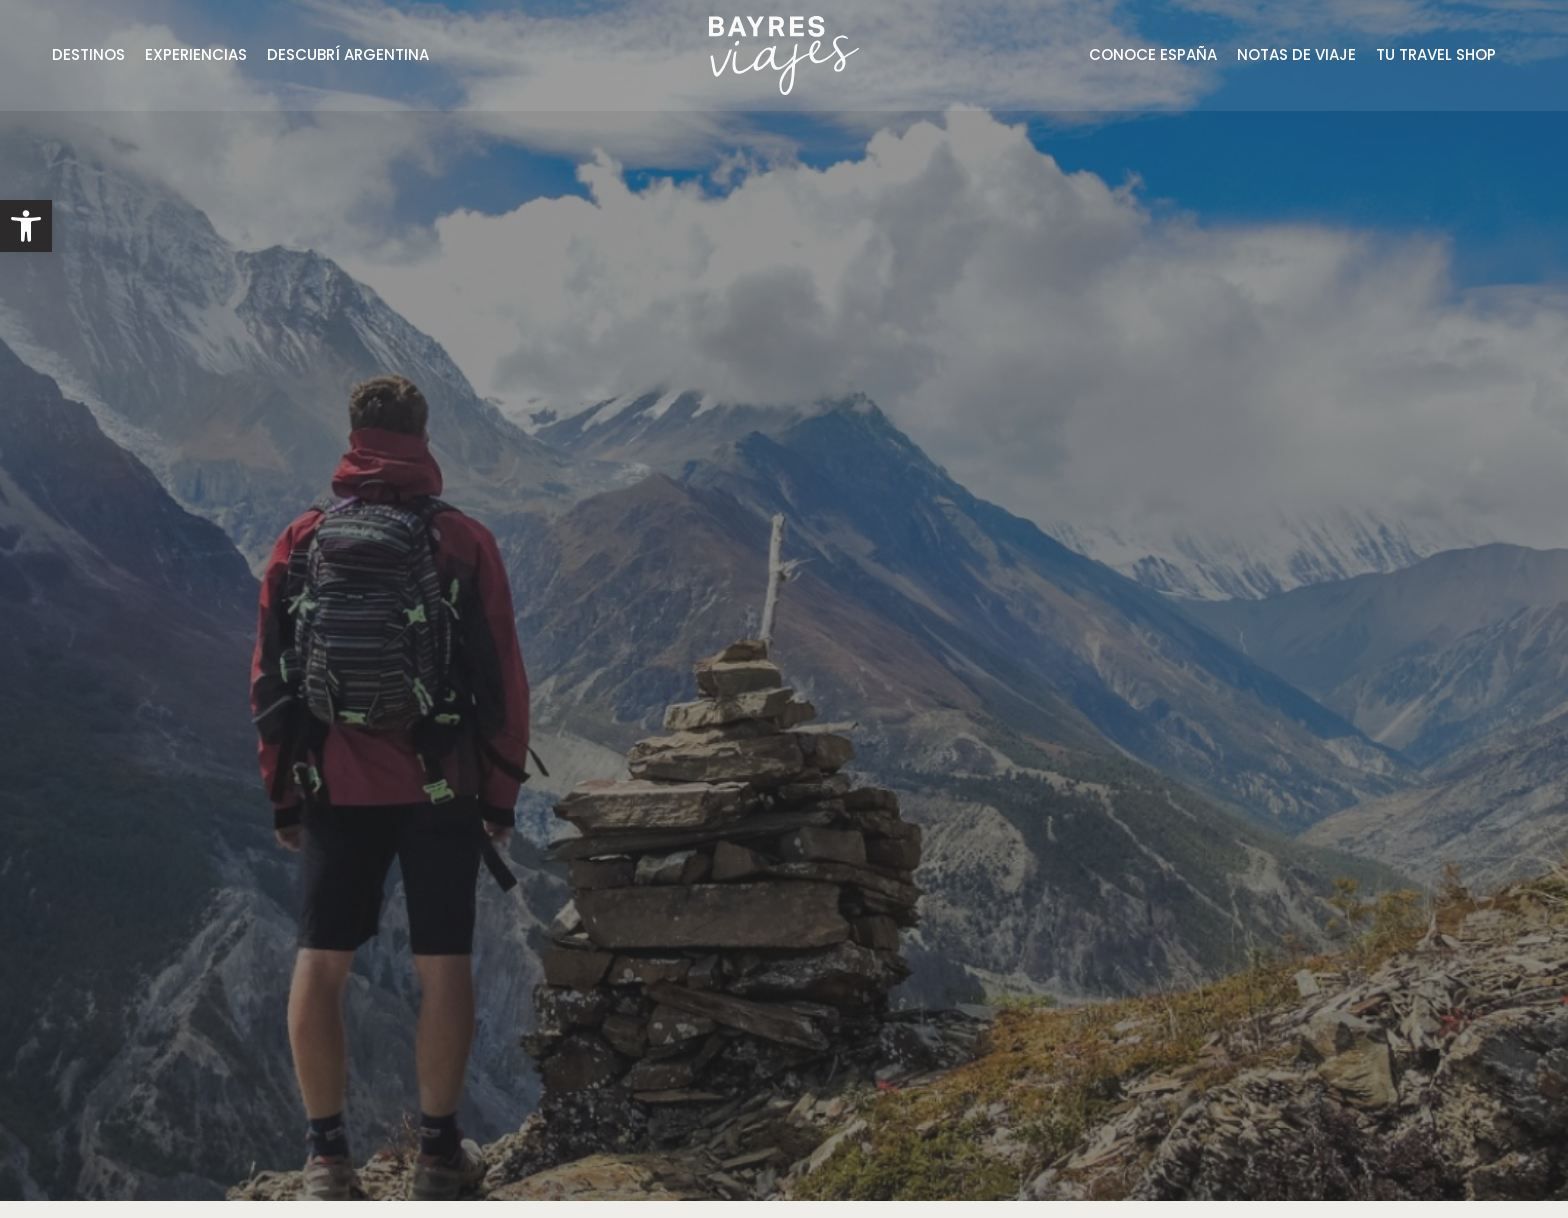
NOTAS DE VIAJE (1296, 54)
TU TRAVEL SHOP (1436, 54)
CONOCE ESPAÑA (1153, 54)
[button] (26, 226)
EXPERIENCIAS (196, 54)
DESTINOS (88, 54)
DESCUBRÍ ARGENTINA (348, 54)
